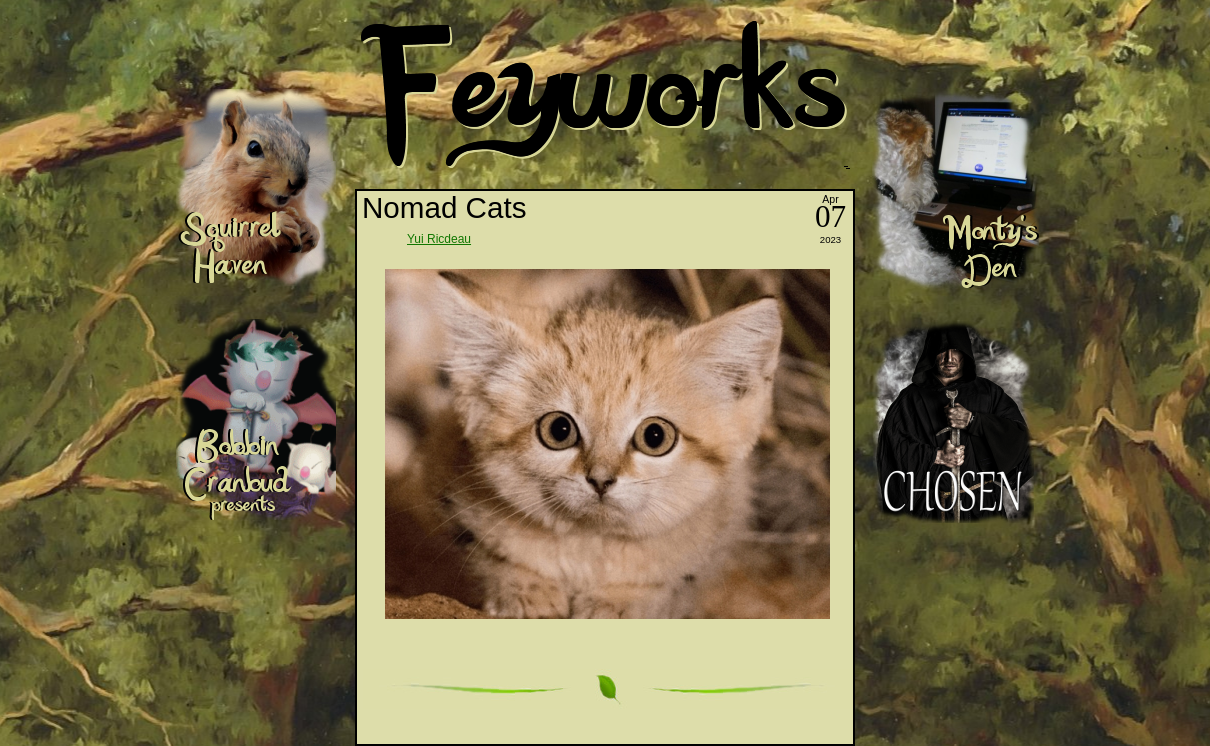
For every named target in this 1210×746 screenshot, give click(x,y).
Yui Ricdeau (439, 239)
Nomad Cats (444, 207)
